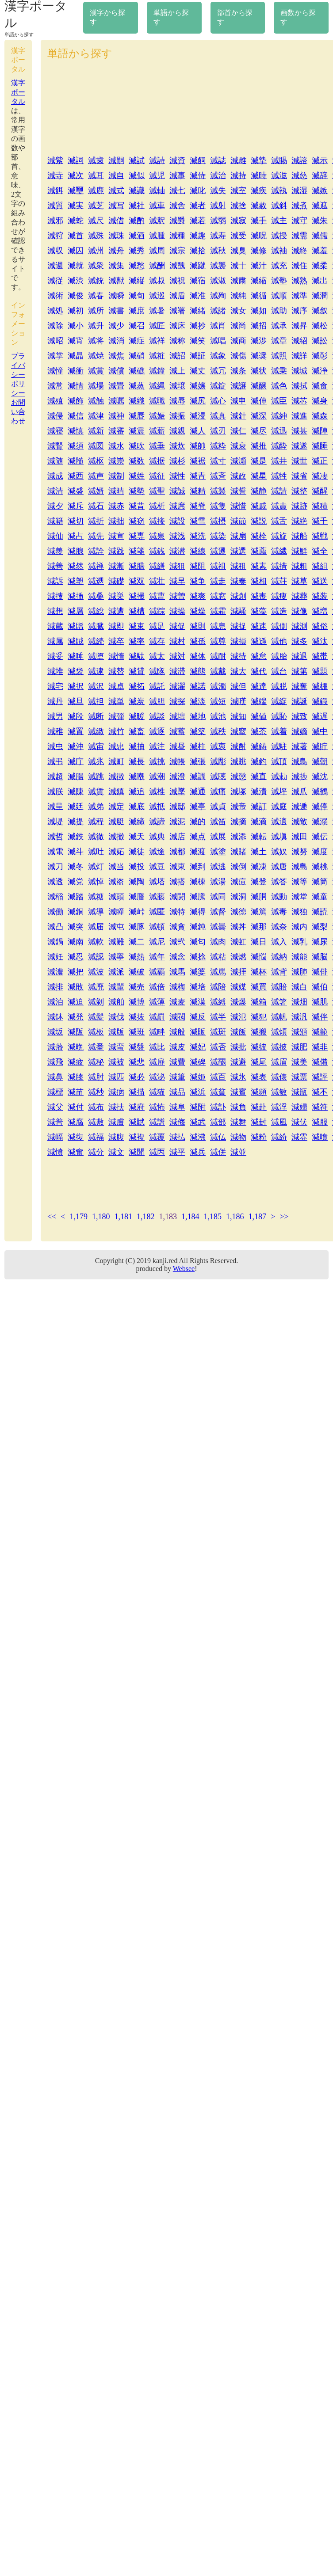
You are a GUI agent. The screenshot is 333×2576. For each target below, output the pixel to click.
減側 (279, 626)
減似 (137, 175)
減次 (76, 175)
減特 (177, 911)
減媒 (238, 986)
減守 (299, 220)
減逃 (218, 866)
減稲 (55, 896)
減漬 (259, 791)
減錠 (218, 385)
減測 (299, 626)
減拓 (137, 686)
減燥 (198, 611)
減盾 (177, 295)
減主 (279, 220)
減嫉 (320, 190)
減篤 (259, 911)
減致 (299, 716)
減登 (259, 881)
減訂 (259, 806)
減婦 (299, 1107)
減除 (55, 325)
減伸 (259, 400)
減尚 (238, 325)
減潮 (157, 776)
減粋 (218, 445)
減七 (177, 190)
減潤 (320, 295)
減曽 (177, 596)
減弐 (177, 941)
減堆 (55, 671)
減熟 (299, 280)
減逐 (157, 731)
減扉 (157, 1062)
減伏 (299, 1122)
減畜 (137, 731)
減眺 (238, 761)
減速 (259, 626)
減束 (137, 626)
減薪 (157, 430)
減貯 (320, 746)
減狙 (177, 566)
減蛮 (116, 1047)
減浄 (320, 370)
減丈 (198, 370)
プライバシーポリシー (18, 374)
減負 (238, 1107)
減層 (76, 611)
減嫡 (299, 731)
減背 (279, 971)
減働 (55, 911)
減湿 (299, 190)
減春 (96, 295)
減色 (279, 385)
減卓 (116, 686)
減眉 (279, 1062)
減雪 (198, 521)
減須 (76, 445)
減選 (238, 551)
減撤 (116, 836)
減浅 (177, 536)
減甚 (299, 430)
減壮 (157, 581)
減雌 (238, 160)
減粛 (238, 280)
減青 (198, 476)
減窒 (238, 731)
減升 (96, 325)
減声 (96, 476)
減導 (96, 911)
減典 (157, 836)
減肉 (218, 941)
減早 (177, 581)
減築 (198, 731)
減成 (55, 476)
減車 (157, 205)
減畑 (299, 1001)
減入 (279, 941)
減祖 (218, 566)
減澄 (177, 776)
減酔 (279, 445)
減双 (137, 581)
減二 (137, 941)
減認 (96, 956)
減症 (137, 340)
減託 (157, 686)
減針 (238, 415)
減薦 (259, 551)
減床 (177, 325)
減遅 (320, 716)
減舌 (279, 521)
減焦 (116, 355)
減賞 (96, 370)
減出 (320, 280)
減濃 (55, 971)
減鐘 (157, 370)
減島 (299, 866)
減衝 (76, 370)
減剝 (96, 1001)
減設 (177, 521)
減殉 (218, 295)
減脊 (198, 506)
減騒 (238, 611)
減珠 (116, 235)
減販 (198, 1031)
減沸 (198, 1137)
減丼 (238, 926)
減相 (259, 581)
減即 (116, 626)
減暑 (157, 310)
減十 (238, 265)
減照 (279, 355)
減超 (55, 776)
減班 (137, 1031)
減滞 (177, 671)
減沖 (76, 746)
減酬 (157, 265)
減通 (198, 791)
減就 (76, 265)
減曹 (157, 596)
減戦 (320, 536)
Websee (184, 1268)
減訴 (55, 581)
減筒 (320, 881)
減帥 (198, 445)
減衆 (96, 265)
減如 (259, 310)
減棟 (198, 881)
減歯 (96, 160)
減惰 (116, 656)
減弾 (116, 716)
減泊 (55, 1001)
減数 (137, 461)
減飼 (198, 160)
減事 (177, 175)
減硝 (137, 355)
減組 (320, 566)
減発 (76, 1016)
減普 (55, 1122)
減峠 (137, 911)
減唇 (137, 415)
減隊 (157, 671)
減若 (198, 220)
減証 (198, 355)
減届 (96, 926)
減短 (218, 701)
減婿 (96, 491)
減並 (238, 1152)
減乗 (279, 370)
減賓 (238, 1092)
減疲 (76, 1062)
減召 (137, 325)
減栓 (259, 536)
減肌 (320, 1001)
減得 (198, 911)
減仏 (218, 1137)
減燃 (238, 956)
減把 (76, 971)
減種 (177, 235)
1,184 (190, 1216)
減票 (299, 1077)
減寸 (218, 461)
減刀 (55, 866)
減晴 (116, 491)
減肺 (299, 971)
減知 (238, 716)
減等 (299, 881)
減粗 (299, 566)
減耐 (218, 656)
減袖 (279, 250)
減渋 (76, 280)
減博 (137, 1001)
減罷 (218, 1062)
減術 (55, 295)
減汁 (259, 265)
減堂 (299, 896)
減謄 (137, 896)
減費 (177, 1062)
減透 (55, 881)
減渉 (259, 340)
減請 (279, 491)
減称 (177, 340)
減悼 (96, 881)
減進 (299, 415)
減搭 (177, 881)
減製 (218, 491)
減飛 (55, 1062)
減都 (177, 851)
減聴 (218, 776)
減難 (116, 941)
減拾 (198, 250)
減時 (259, 175)
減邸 (177, 806)
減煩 (279, 1031)
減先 (96, 536)
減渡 (198, 851)
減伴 (320, 1016)
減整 (299, 491)
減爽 (198, 596)
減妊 (55, 956)
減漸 (116, 566)
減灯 (96, 866)
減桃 (320, 866)
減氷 (238, 1077)
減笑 (198, 340)
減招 (259, 325)
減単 (116, 701)
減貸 (137, 671)
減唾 (76, 656)
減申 (238, 400)
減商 (238, 340)
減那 (259, 926)
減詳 (299, 355)
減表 (259, 1077)
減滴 (259, 821)
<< (51, 1216)
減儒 (320, 235)
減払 (177, 1137)
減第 (299, 671)
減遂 (299, 445)
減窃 (137, 521)
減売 (137, 986)
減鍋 (55, 941)
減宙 (96, 746)
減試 (137, 160)
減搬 (259, 1031)
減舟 (116, 250)
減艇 (116, 821)
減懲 (238, 776)
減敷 (96, 1122)
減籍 (55, 521)
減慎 (76, 430)
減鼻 (55, 1077)
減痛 (218, 791)
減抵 (157, 806)
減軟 (96, 941)
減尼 (157, 941)
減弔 (55, 761)
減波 (96, 971)
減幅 (55, 1137)
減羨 (55, 551)
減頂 (279, 761)
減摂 (218, 521)
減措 (279, 566)
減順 (279, 295)
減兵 (198, 1152)
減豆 (157, 866)
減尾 (259, 1062)
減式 (116, 190)
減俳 (320, 971)
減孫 (198, 641)
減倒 (238, 866)
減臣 (279, 400)
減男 (55, 716)
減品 (177, 1092)
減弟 (96, 806)
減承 (279, 325)
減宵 (76, 340)
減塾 (279, 280)
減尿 (320, 941)
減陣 (320, 430)
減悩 (259, 956)
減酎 (238, 746)
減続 (96, 641)
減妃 (198, 1047)
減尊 (218, 641)
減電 (55, 851)
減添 (238, 836)
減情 (76, 385)
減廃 (96, 986)
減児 (157, 175)
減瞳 (116, 911)
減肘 (96, 1077)
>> (283, 1216)
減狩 (55, 235)
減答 (279, 881)
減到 (198, 866)
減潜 (177, 551)
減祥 (157, 340)
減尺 (96, 220)
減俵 (279, 1077)
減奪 (299, 686)
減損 (238, 641)
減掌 (55, 355)
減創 (238, 596)
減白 (299, 986)
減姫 (198, 1077)
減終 (299, 250)
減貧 (218, 1092)
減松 (320, 325)
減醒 (320, 491)
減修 (259, 250)
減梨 (320, 926)
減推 (259, 445)
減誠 (177, 491)
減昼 (177, 746)
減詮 (96, 551)
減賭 (238, 851)
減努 (299, 851)
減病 (116, 1092)
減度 (320, 851)
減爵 (177, 220)
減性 (177, 476)
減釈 (157, 220)
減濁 (218, 686)
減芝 (96, 205)
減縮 (259, 280)
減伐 (116, 1016)
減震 (137, 430)
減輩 (116, 986)
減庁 (76, 761)
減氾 (238, 1016)
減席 (177, 506)
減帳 (177, 761)
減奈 (279, 926)
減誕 (299, 701)
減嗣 (116, 160)
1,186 (235, 1216)
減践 (116, 551)
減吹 (137, 445)
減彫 (218, 761)
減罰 (157, 1016)
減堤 (55, 821)
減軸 (157, 190)
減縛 (218, 1001)
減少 (116, 325)
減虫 (55, 746)
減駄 (137, 656)
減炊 (177, 445)
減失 (218, 190)
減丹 (55, 701)
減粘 (218, 956)
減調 (198, 776)
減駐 (279, 746)
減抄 (198, 325)
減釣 (259, 761)
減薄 (157, 1001)
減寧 (116, 956)
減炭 (137, 701)
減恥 (279, 716)
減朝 (320, 761)
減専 (137, 536)
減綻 (279, 701)
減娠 (157, 415)
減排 (55, 986)
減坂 (55, 1031)
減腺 (76, 551)
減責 (279, 506)
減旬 (137, 295)
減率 (137, 641)
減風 (279, 1122)
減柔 (320, 265)
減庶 (137, 310)
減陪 (218, 986)
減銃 (96, 280)
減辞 (320, 175)
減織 (137, 400)
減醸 (259, 385)
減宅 (55, 686)
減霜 (218, 611)
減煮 (299, 205)
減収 (55, 250)
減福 (96, 1137)
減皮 (177, 1047)
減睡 (320, 445)
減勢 (137, 491)
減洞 (238, 896)
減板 (96, 1031)
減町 (116, 761)
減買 (259, 986)
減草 (299, 581)
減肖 (218, 325)
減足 (157, 626)
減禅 (96, 566)
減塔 (157, 881)
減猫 (157, 1092)
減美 (299, 1062)
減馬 (177, 971)
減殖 (55, 400)
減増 (320, 611)
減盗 (116, 881)
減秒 (96, 1092)
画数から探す (298, 17)
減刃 (218, 430)
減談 (157, 716)
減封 (259, 1122)
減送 (320, 581)
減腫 (157, 235)
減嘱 (116, 400)
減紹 (299, 340)
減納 (279, 956)
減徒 (137, 851)
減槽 (137, 611)
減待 (238, 656)
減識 (137, 190)
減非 (320, 1047)
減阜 (177, 1107)
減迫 (76, 1001)
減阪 (76, 1031)
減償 (116, 370)
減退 (299, 656)
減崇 (116, 461)
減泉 (157, 536)
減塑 (76, 581)
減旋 (279, 536)
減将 (96, 340)
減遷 (218, 551)
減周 (157, 250)
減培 (198, 986)
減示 (320, 160)
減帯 (320, 656)
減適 (279, 821)
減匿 (157, 911)
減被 (116, 1062)
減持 (238, 175)
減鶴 (320, 791)
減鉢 (55, 1016)
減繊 (279, 551)
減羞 (320, 250)
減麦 (177, 1001)
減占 (76, 536)
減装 (320, 596)
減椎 (157, 791)
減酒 (137, 235)
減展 (218, 836)
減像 (299, 611)
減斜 (279, 205)
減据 (157, 461)
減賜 (279, 160)
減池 (218, 716)
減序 (299, 310)
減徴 (116, 776)
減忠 (116, 746)
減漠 (198, 1001)
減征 (157, 476)
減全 (320, 551)
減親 (177, 430)
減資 (177, 160)
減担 (96, 701)
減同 (218, 896)
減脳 (320, 956)
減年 (157, 956)
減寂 (238, 220)
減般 (177, 1031)
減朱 (320, 220)
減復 (76, 1137)
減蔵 (55, 626)
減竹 (116, 731)
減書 (116, 310)
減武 (198, 1122)
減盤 (137, 1047)
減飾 (76, 400)
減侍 (198, 175)
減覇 (157, 971)
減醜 (177, 265)
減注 (157, 746)
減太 (157, 656)
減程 (96, 821)
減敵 (299, 821)
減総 (96, 611)
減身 (320, 400)
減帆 (279, 1016)
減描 (137, 1092)
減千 (320, 521)
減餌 (55, 190)
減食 (320, 385)
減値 (259, 716)
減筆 (177, 1077)
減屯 (116, 926)
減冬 (76, 866)
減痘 (238, 881)
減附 (198, 1107)
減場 (96, 385)
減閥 (177, 1016)
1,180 (101, 1216)
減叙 (320, 310)
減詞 (76, 160)
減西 (76, 476)
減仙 (55, 536)
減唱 (218, 340)
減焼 (96, 355)
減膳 (137, 566)
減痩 (279, 596)
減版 (116, 1031)
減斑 (218, 1031)
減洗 (198, 536)
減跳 (96, 776)
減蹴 (198, 265)
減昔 (137, 506)
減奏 (238, 581)
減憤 (55, 1152)
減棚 (320, 686)
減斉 (218, 476)
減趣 (198, 235)
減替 (116, 671)
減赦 (259, 205)
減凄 (320, 476)
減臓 (96, 626)
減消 (116, 340)
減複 (137, 1137)
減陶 (137, 881)
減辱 (177, 400)
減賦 (137, 1122)
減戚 (259, 506)
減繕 (157, 566)
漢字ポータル (18, 92)
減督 (218, 911)
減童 (320, 896)
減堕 (96, 656)
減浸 (198, 415)
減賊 (76, 641)
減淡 (198, 701)
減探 (177, 701)
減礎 (116, 581)
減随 (55, 461)
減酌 (137, 220)
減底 (137, 806)
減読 (320, 911)
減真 (218, 415)
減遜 (259, 641)
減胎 (279, 656)
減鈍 (198, 926)
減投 (137, 866)
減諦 (157, 821)
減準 (299, 295)
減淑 (218, 280)
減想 (55, 611)
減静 (259, 491)
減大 (238, 671)
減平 (177, 1152)
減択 (76, 686)
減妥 (55, 656)
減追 (137, 791)
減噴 (320, 1137)
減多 (299, 641)
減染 (218, 536)
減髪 (96, 1016)
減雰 (299, 1137)
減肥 (299, 1047)
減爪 (299, 791)
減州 (96, 250)
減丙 (157, 1152)
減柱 (198, 746)
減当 (116, 866)
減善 (55, 566)
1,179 (78, 1216)
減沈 (320, 776)
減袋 (76, 671)
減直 (259, 776)
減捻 (198, 956)
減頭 (116, 896)
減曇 (218, 926)
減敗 (76, 986)
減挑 (157, 761)
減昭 (55, 340)
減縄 (157, 385)
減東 (177, 866)
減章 (279, 340)
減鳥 (299, 761)
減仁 (238, 430)
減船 (299, 536)
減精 (198, 491)
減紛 (279, 1137)
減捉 (238, 626)
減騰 (198, 896)
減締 (137, 821)
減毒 (279, 911)
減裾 (198, 461)
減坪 (279, 791)
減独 (299, 911)
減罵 (218, 971)
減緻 (96, 731)
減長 (137, 761)
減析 (157, 506)
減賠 (279, 986)
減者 (198, 205)
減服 (320, 1122)
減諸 (218, 310)
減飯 (238, 1031)
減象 (218, 355)
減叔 (157, 280)
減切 (76, 521)
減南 (76, 941)
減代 (259, 671)
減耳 (96, 175)
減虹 (238, 941)
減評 (320, 1077)
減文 (116, 1152)
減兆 (96, 761)
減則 (198, 626)
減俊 (76, 295)
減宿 (198, 280)
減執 (279, 190)
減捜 (55, 596)
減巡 (157, 295)
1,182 (146, 1216)
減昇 (299, 325)
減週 (55, 265)
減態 (198, 671)
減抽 (137, 746)
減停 (320, 806)
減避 (238, 1062)
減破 (137, 971)
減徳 (238, 911)
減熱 (137, 956)
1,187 (257, 1216)
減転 (259, 836)
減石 (96, 506)
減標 (55, 1092)
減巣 (116, 596)
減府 (137, 1107)
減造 (279, 611)
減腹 (116, 1137)
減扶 (116, 1107)
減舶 (116, 1001)
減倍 (157, 986)
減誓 (238, 491)
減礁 (137, 370)
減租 (238, 566)
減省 (299, 476)
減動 (279, 896)
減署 (177, 310)
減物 (238, 1137)
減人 (198, 430)
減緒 (198, 310)
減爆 (238, 1001)
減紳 (279, 415)
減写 (116, 205)
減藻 (259, 611)
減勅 (279, 776)
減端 (259, 701)
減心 (218, 400)
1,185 (212, 1216)
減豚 (137, 926)
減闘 (177, 896)
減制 (116, 476)
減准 (198, 295)
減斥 (76, 506)
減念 (177, 956)
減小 (76, 325)
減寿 (218, 235)
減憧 (55, 370)
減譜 (157, 1122)
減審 (116, 430)
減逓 (299, 806)
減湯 (218, 881)
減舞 (238, 1122)
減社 (137, 205)
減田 (299, 836)
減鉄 (76, 836)
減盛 (76, 491)
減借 (116, 220)
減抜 (137, 1016)
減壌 (177, 385)
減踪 (157, 611)
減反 (198, 1016)
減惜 (238, 506)
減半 (218, 1016)
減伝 (320, 836)
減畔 (157, 1031)
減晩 (76, 1047)
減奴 (279, 851)
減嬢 (198, 385)
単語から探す (171, 17)
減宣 (116, 536)
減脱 (279, 686)
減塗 (218, 851)
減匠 (157, 325)
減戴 (218, 671)
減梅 (177, 986)
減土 (259, 851)
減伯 (320, 986)
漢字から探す (107, 17)
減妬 (116, 851)
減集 (116, 265)
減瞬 (116, 295)
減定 (116, 806)
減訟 (320, 340)
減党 (76, 881)
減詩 (157, 160)
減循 (259, 295)
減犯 (259, 1016)
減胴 (259, 896)
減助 (279, 310)
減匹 (116, 1077)
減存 (157, 641)
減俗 (320, 626)
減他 (279, 641)
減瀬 (238, 461)
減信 (76, 415)
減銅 (76, 911)
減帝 (238, 806)
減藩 (55, 1047)
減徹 (96, 836)
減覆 (157, 1137)
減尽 (259, 430)
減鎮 (116, 791)
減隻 (218, 506)
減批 (238, 1047)
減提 (76, 821)
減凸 (55, 926)
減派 (116, 971)
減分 (96, 1152)
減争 (198, 581)
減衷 (218, 746)
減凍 (259, 866)
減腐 (76, 1122)
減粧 (157, 355)
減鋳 (259, 746)
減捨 (238, 205)
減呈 (55, 806)
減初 (76, 310)
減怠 (259, 656)
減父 (55, 1107)
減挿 (76, 596)
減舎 (177, 205)
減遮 (320, 205)
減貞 (218, 806)
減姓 (137, 476)
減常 (55, 385)
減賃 (96, 791)
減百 (218, 1077)
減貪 (177, 926)
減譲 (238, 385)
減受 (238, 235)
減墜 (177, 791)
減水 (116, 445)
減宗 (177, 250)
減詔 (177, 355)
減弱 (218, 220)
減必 (137, 1077)
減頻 (259, 1092)
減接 (157, 521)
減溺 (320, 821)
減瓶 (299, 1092)
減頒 (299, 1031)
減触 (96, 400)
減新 (96, 430)
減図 (96, 445)
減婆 (198, 971)
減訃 (218, 1107)
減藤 (157, 896)
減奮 (76, 1152)
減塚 (238, 791)
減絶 (299, 521)
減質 (55, 205)
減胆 (157, 701)
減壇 (177, 716)
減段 (76, 716)
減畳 (116, 385)
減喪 (259, 596)
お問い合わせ (18, 412)
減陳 (76, 791)
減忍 (76, 956)
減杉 (177, 461)
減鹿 (96, 190)
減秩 (218, 731)
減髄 (76, 461)
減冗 (218, 370)
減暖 (137, 716)
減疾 (259, 190)
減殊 (96, 235)
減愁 (137, 265)
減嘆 (238, 701)
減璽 (76, 190)
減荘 (279, 581)
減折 (96, 521)
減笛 (218, 821)
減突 (76, 926)
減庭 (279, 806)
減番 (96, 1047)
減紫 (55, 160)
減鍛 (320, 701)
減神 (116, 415)
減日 (259, 941)
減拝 (238, 971)
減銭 (157, 551)
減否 (218, 1047)
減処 (55, 310)
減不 (320, 1092)
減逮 (96, 671)
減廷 (76, 806)
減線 (198, 551)
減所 (96, 310)
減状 (259, 370)
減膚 (116, 1122)
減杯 (259, 971)
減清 (55, 491)
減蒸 (137, 385)
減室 (238, 190)
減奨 (259, 355)
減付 (76, 1107)
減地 (198, 716)
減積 (320, 506)
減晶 (76, 355)
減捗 (299, 776)
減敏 (279, 1092)
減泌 (157, 1077)
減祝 (177, 280)
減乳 (299, 941)
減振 (177, 415)
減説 (259, 521)
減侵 (55, 415)
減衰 (238, 445)
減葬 (299, 596)
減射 (218, 205)
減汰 (320, 641)
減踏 (76, 896)
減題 (320, 671)
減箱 (259, 1001)
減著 (299, 746)
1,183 (168, 1216)
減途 (157, 851)
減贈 (76, 626)
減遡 (96, 581)
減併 (218, 1152)
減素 (259, 566)
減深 (259, 415)
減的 (198, 821)
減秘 (96, 1062)
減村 (177, 641)
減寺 (55, 175)
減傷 (238, 355)
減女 (238, 310)
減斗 (76, 851)
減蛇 (76, 220)
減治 (218, 175)
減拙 (116, 521)
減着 (279, 731)
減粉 (259, 1137)
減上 (177, 370)
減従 (55, 280)
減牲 (279, 476)
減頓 (157, 926)
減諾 (198, 686)
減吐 (96, 851)
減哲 (55, 836)
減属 (55, 641)
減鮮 (299, 551)
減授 (279, 235)
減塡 (279, 836)
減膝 (76, 1077)
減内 (299, 926)
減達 (259, 686)
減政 (238, 476)
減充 (279, 265)
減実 (76, 205)
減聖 (157, 491)
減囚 (76, 250)
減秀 (137, 250)
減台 (279, 671)
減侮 (177, 1122)
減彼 (259, 1047)
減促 (177, 626)
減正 (320, 461)
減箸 (279, 1001)
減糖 (96, 896)
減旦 (76, 701)
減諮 (299, 160)
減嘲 (137, 776)
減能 (299, 956)
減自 (116, 175)
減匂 (198, 941)
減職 (157, 400)
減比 (157, 1047)
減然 (76, 566)
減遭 (116, 611)
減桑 (96, 596)
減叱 (198, 190)
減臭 (238, 250)
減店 (177, 836)
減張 (198, 761)
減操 (177, 611)
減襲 (218, 265)
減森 (320, 415)
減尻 (198, 400)
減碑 (198, 1062)
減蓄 (177, 731)
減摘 (238, 821)
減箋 (137, 551)
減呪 (259, 235)
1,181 (123, 1216)
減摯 (259, 160)
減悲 (137, 1062)
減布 (96, 1107)
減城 (299, 370)
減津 (96, 415)
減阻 (198, 566)
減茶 (259, 731)
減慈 (299, 175)
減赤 (116, 506)
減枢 (96, 461)
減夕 (55, 506)
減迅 (279, 430)
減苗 (76, 1092)
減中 (320, 731)
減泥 (177, 821)
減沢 (96, 686)
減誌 (218, 160)
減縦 (137, 280)
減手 (259, 220)
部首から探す (235, 17)
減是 (259, 461)
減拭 (299, 385)
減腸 (76, 776)
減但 (238, 686)
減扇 (238, 536)
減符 (320, 1107)
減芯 (299, 400)
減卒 (116, 641)
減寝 (55, 430)
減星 (259, 476)
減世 (299, 461)
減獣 (116, 280)
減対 (177, 656)
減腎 (55, 445)
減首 (76, 235)
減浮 (279, 1107)
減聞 (137, 1152)
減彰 (320, 355)
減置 (76, 731)
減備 (320, 1062)
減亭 (198, 806)
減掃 (137, 596)
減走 (218, 581)
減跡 (299, 506)
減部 (218, 1122)
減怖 (157, 1107)
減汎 (299, 1016)
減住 (299, 265)
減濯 (177, 686)
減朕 (55, 791)
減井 (279, 461)
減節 (238, 521)
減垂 (157, 445)
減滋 (279, 175)
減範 (320, 1031)
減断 (96, 716)
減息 (218, 626)
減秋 (218, 250)
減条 (238, 370)
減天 (137, 836)
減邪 (55, 220)
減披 (279, 1047)
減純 (238, 295)
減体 (198, 656)
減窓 (218, 596)
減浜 (198, 1092)
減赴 (259, 1107)
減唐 (279, 866)
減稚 (55, 731)
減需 (299, 235)
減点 (198, 836)
